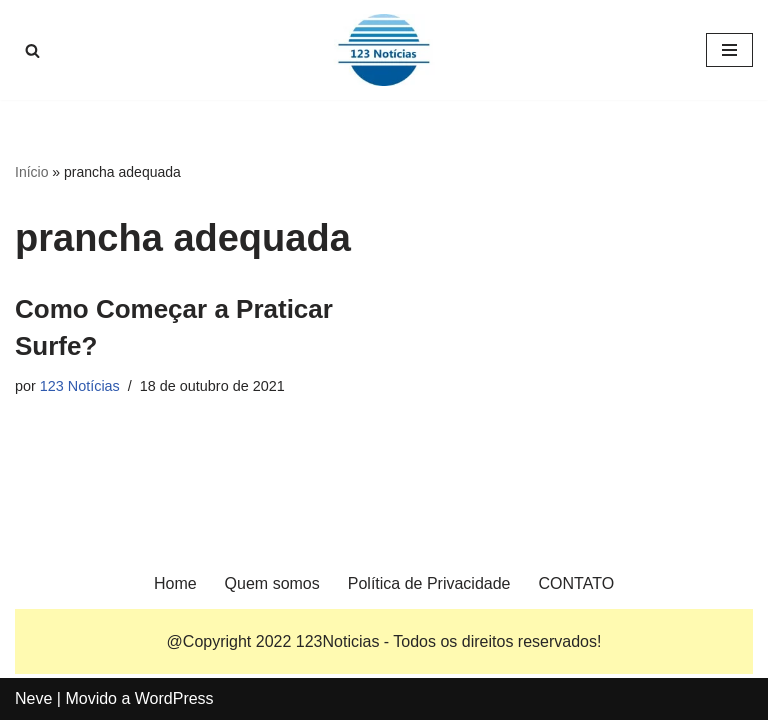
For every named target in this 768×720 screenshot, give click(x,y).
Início (31, 172)
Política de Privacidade (429, 583)
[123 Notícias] (384, 50)
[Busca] (32, 50)
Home (175, 583)
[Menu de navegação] (729, 50)
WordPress (174, 698)
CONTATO (577, 583)
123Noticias (338, 641)
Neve (33, 698)
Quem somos (272, 583)
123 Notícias (80, 386)
